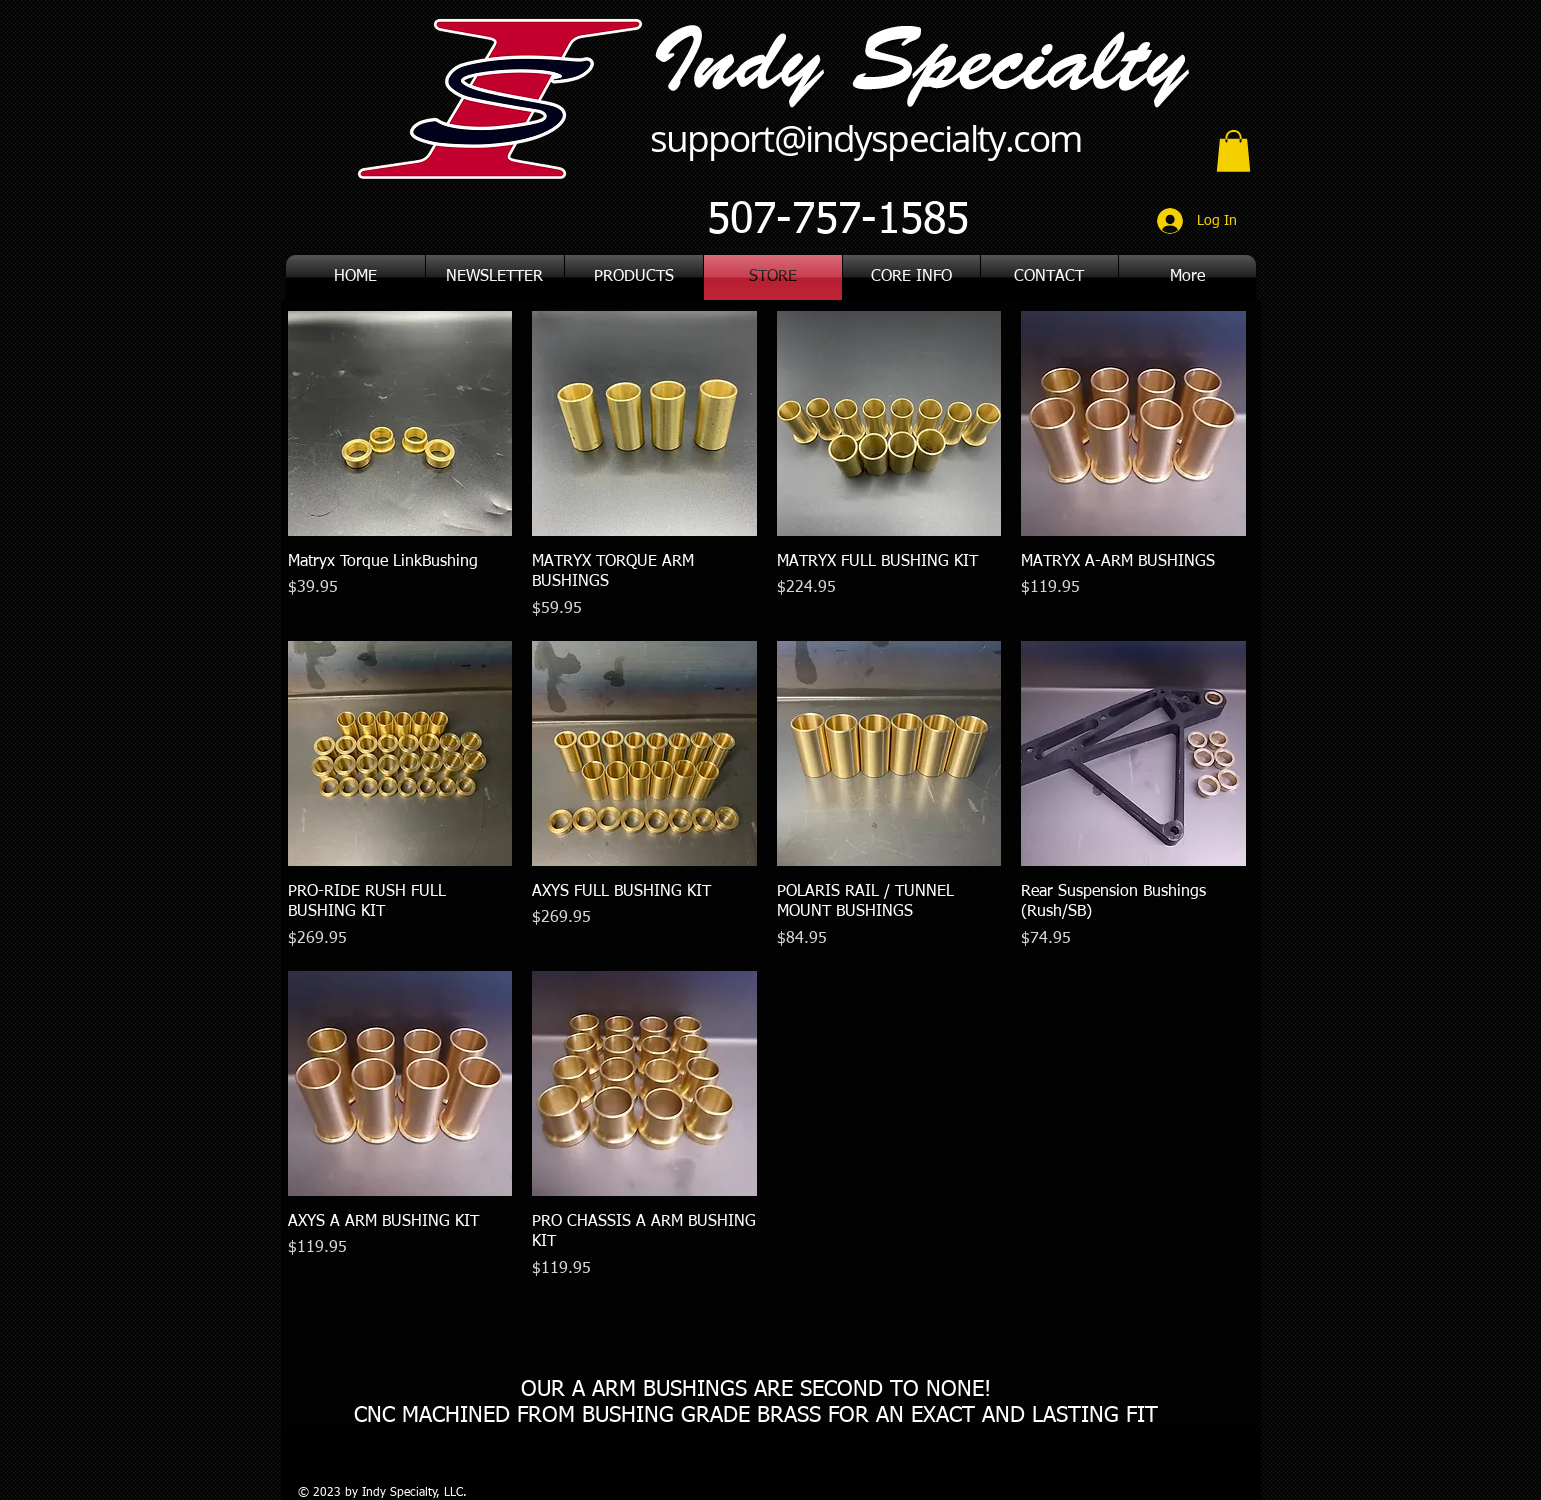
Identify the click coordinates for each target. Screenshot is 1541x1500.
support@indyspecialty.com (866, 138)
